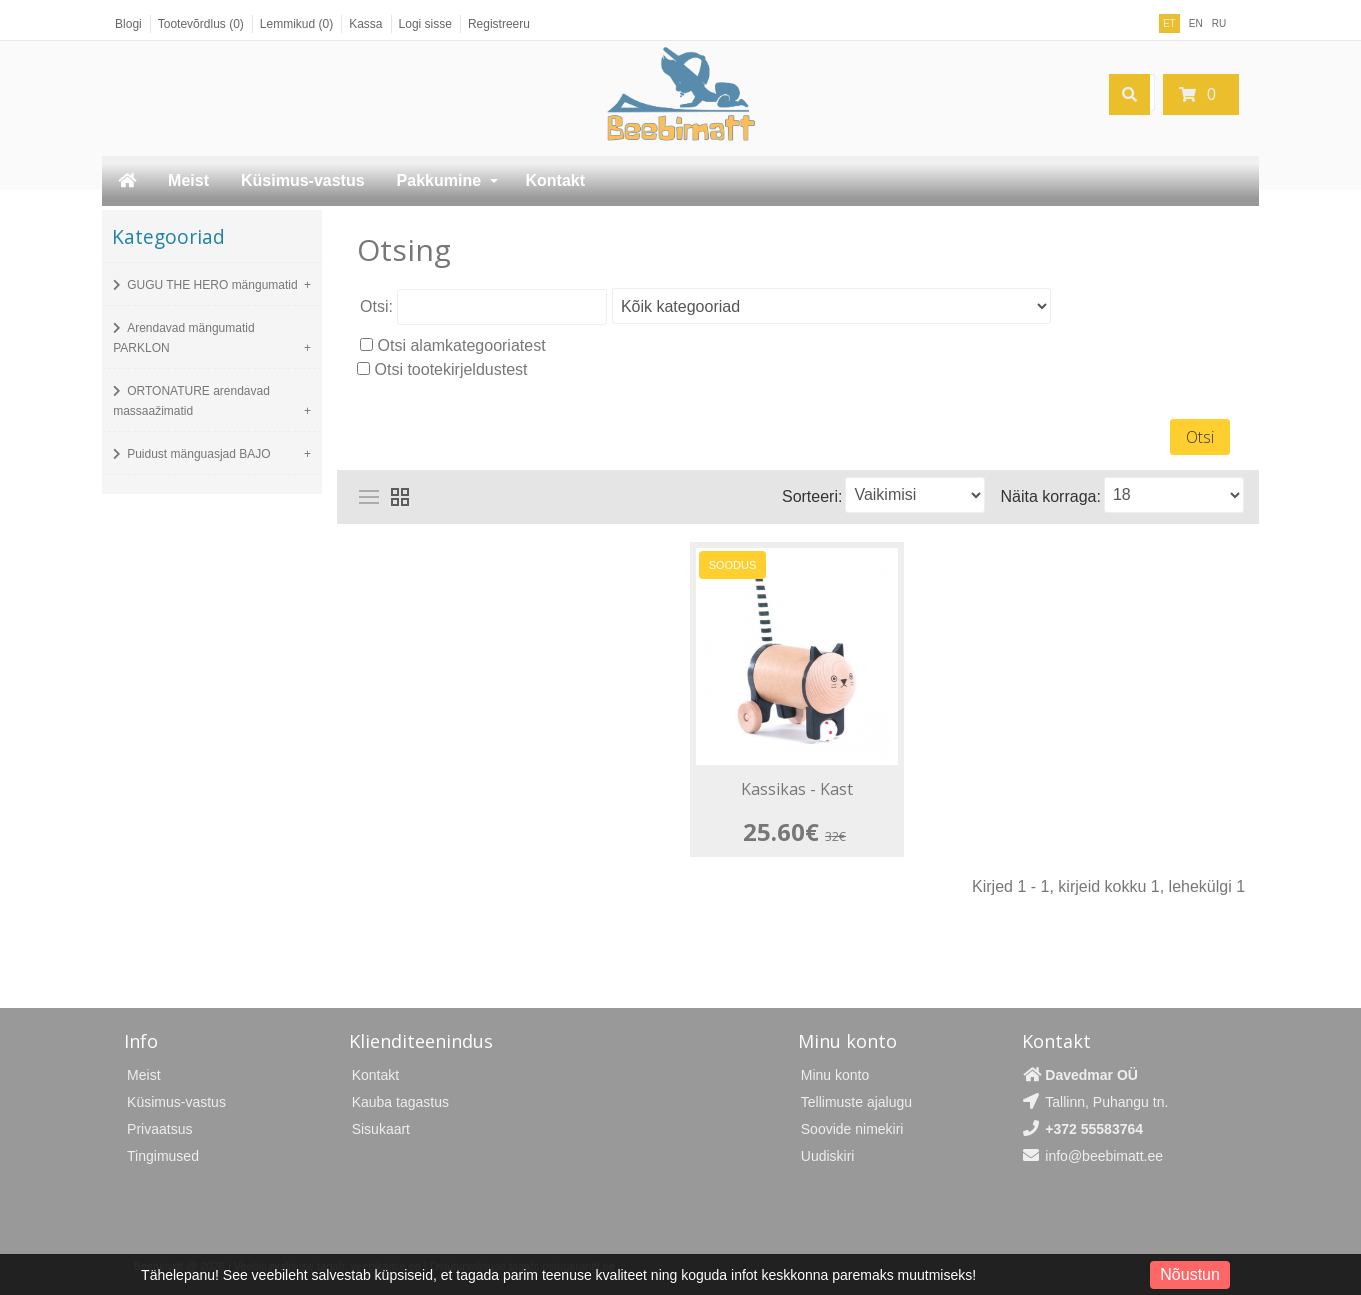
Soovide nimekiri (852, 1128)
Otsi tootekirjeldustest (451, 369)
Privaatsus (159, 1128)
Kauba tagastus (400, 1101)
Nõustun (1190, 1274)
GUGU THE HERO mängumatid (212, 285)
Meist (188, 180)
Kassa (365, 24)
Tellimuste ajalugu (856, 1101)
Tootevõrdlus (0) (201, 24)
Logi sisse (425, 24)
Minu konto (835, 1074)
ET (1169, 23)
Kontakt (556, 180)
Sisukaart (381, 1128)
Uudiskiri (828, 1155)
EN (1196, 23)
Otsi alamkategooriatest (462, 345)
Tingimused (163, 1155)
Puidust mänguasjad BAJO (198, 454)
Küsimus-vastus (303, 180)
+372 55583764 (1094, 1128)
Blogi (128, 24)
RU (1219, 23)
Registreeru (499, 24)
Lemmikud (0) (296, 24)
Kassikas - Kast (798, 790)
